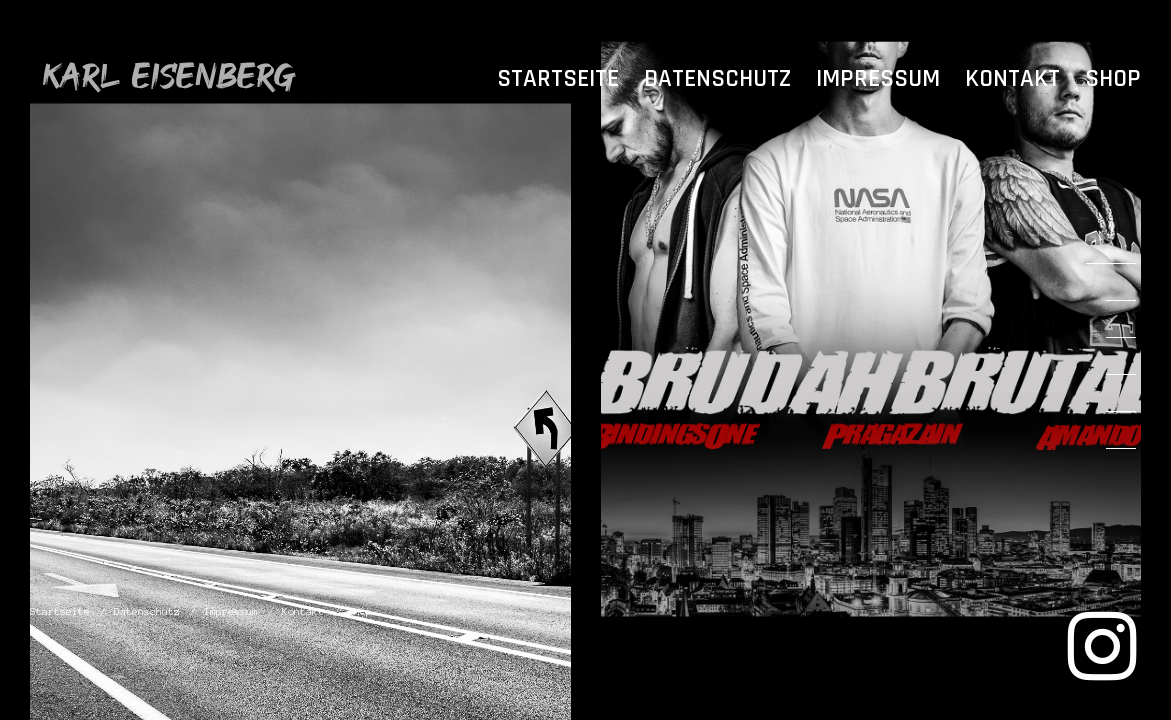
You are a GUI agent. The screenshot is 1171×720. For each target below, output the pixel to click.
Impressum (878, 79)
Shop (1113, 79)
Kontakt (1012, 79)
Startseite (558, 79)
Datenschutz (717, 79)
